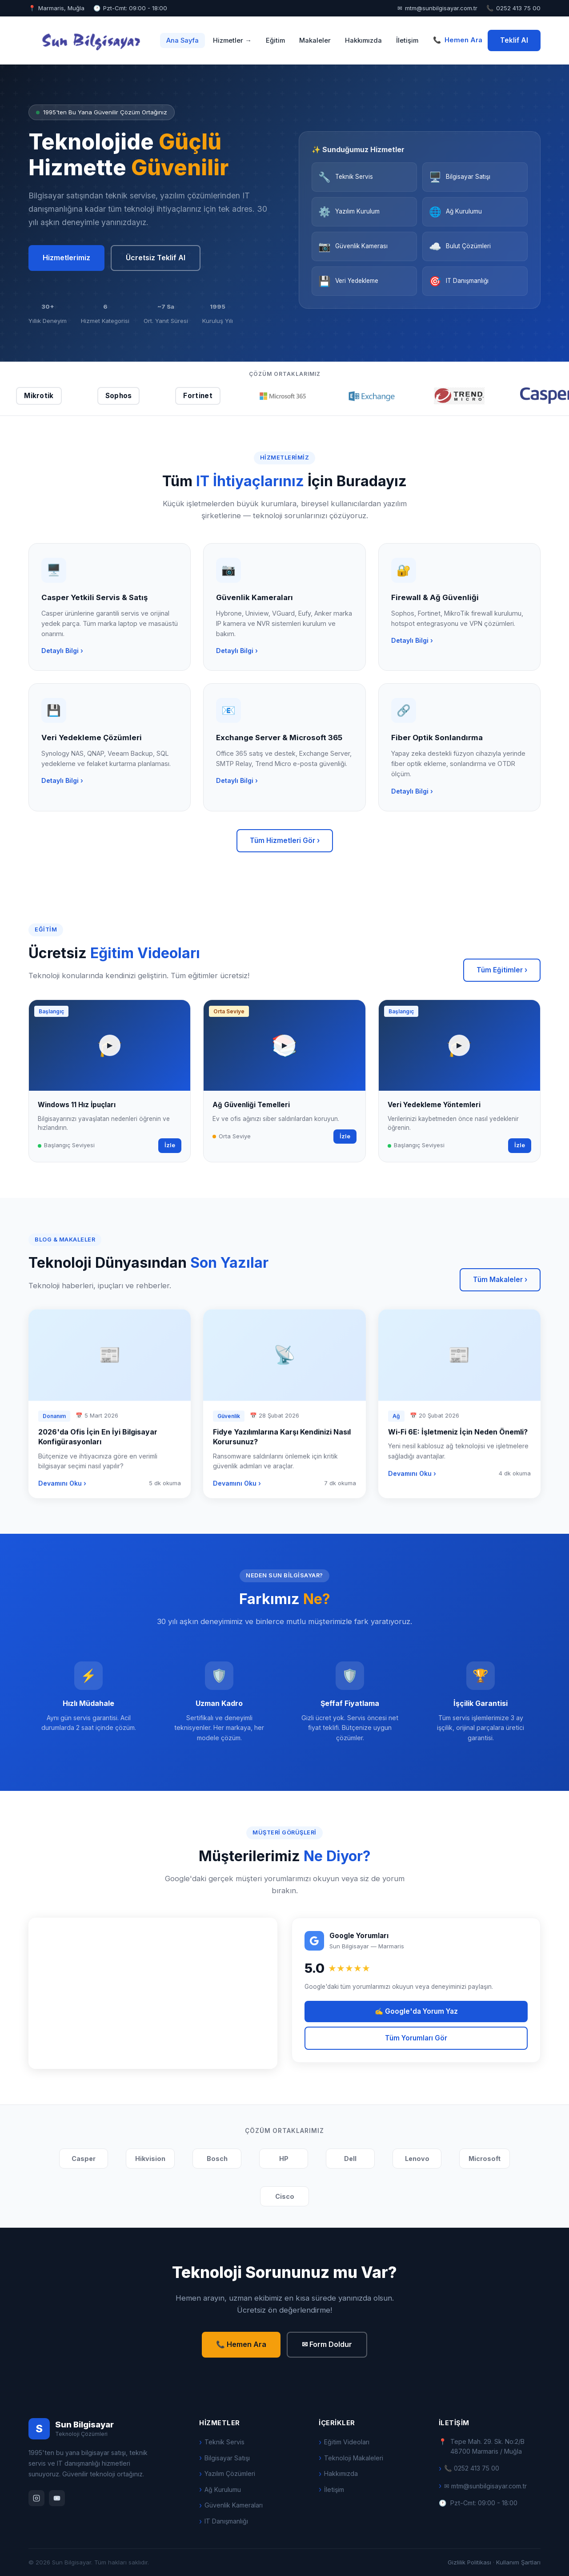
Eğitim (275, 40)
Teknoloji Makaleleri (353, 2458)
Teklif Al (514, 40)
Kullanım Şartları (518, 2562)
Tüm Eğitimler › (502, 970)
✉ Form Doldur (327, 2344)
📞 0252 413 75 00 (471, 2468)
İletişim (407, 40)
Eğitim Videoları (346, 2442)
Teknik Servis (224, 2442)
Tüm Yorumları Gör (416, 2038)
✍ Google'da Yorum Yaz (416, 2011)
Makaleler (315, 40)
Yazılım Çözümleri (229, 2473)
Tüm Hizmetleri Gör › (285, 840)
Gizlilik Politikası (469, 2562)
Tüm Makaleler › (500, 1279)
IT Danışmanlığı (226, 2521)
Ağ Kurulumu (222, 2489)
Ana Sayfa (182, 40)
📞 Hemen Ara (241, 2344)
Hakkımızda (363, 40)
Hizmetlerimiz (66, 257)
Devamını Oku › (62, 1486)
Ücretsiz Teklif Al (155, 257)
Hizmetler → (232, 40)
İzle (169, 1148)
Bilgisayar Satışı (227, 2458)
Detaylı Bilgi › (62, 653)
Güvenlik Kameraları (233, 2505)
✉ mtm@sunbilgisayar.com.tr (485, 2486)
